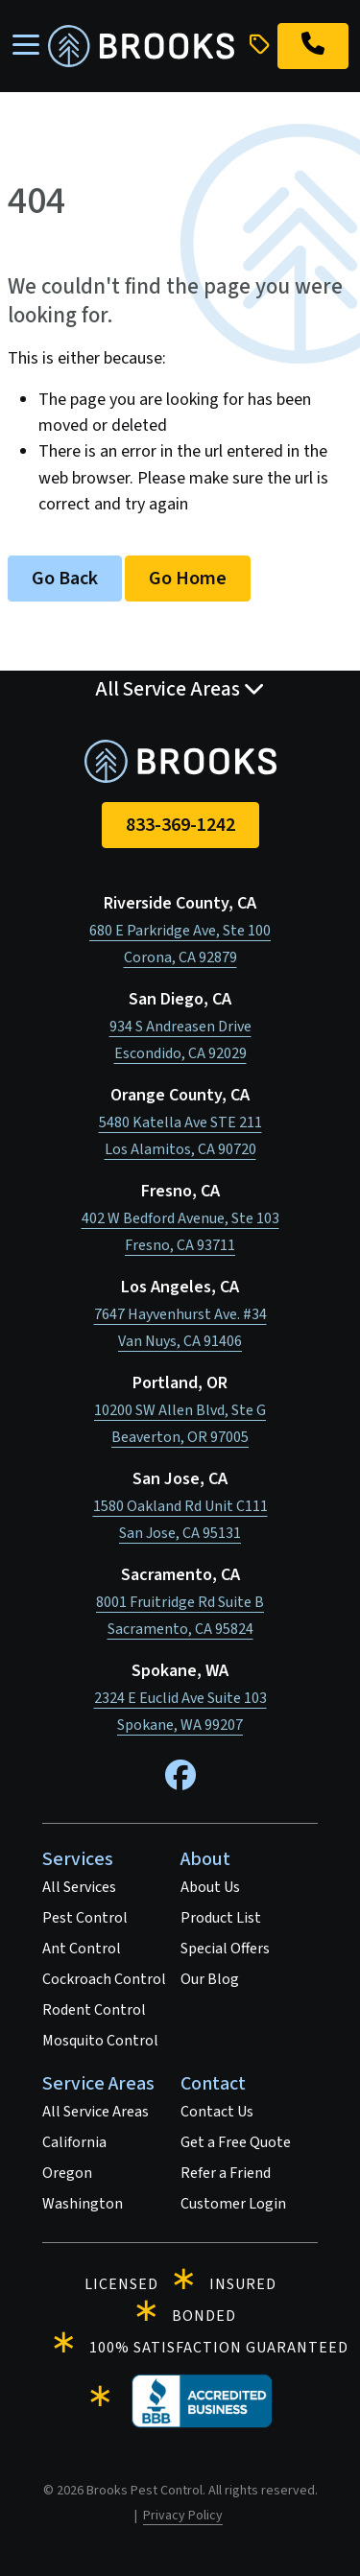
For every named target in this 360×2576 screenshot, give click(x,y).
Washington (82, 2203)
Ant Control (81, 1948)
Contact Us (216, 2111)
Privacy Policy (183, 2515)
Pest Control (85, 1917)
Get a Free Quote (235, 2142)
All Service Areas (95, 2111)
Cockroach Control (104, 1979)
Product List (220, 1917)
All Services (79, 1887)
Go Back (65, 578)
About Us (210, 1887)
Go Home (188, 578)
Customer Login (233, 2203)
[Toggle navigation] (26, 46)
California (74, 2142)
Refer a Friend (225, 2173)
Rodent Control (94, 2010)
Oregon (67, 2173)
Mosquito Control (100, 2040)
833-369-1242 (180, 825)
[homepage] (141, 46)
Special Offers (225, 1948)
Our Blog (209, 1979)
